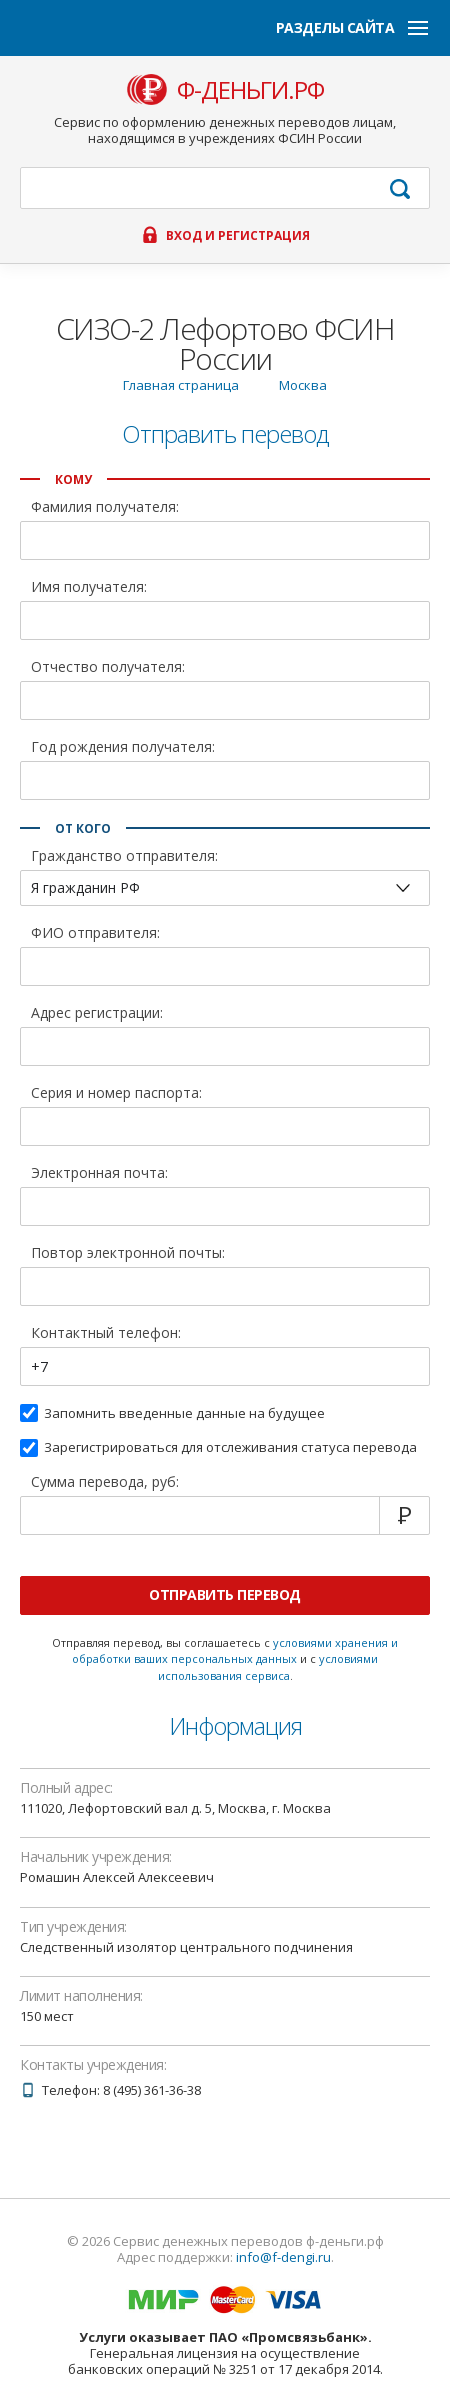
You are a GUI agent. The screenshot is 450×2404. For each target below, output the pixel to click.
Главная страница (181, 385)
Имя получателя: (89, 588)
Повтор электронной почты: (128, 1254)
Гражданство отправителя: (124, 857)
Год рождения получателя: (123, 748)
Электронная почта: (99, 1174)
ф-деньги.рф (250, 90)
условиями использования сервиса (268, 1667)
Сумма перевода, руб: (105, 1483)
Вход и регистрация (238, 236)
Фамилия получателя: (105, 508)
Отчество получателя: (108, 668)
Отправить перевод (225, 1594)
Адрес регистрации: (97, 1014)
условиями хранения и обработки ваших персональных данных (235, 1651)
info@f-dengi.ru (283, 2257)
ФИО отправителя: (95, 934)
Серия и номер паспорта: (116, 1094)
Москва (303, 385)
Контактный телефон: (106, 1334)
